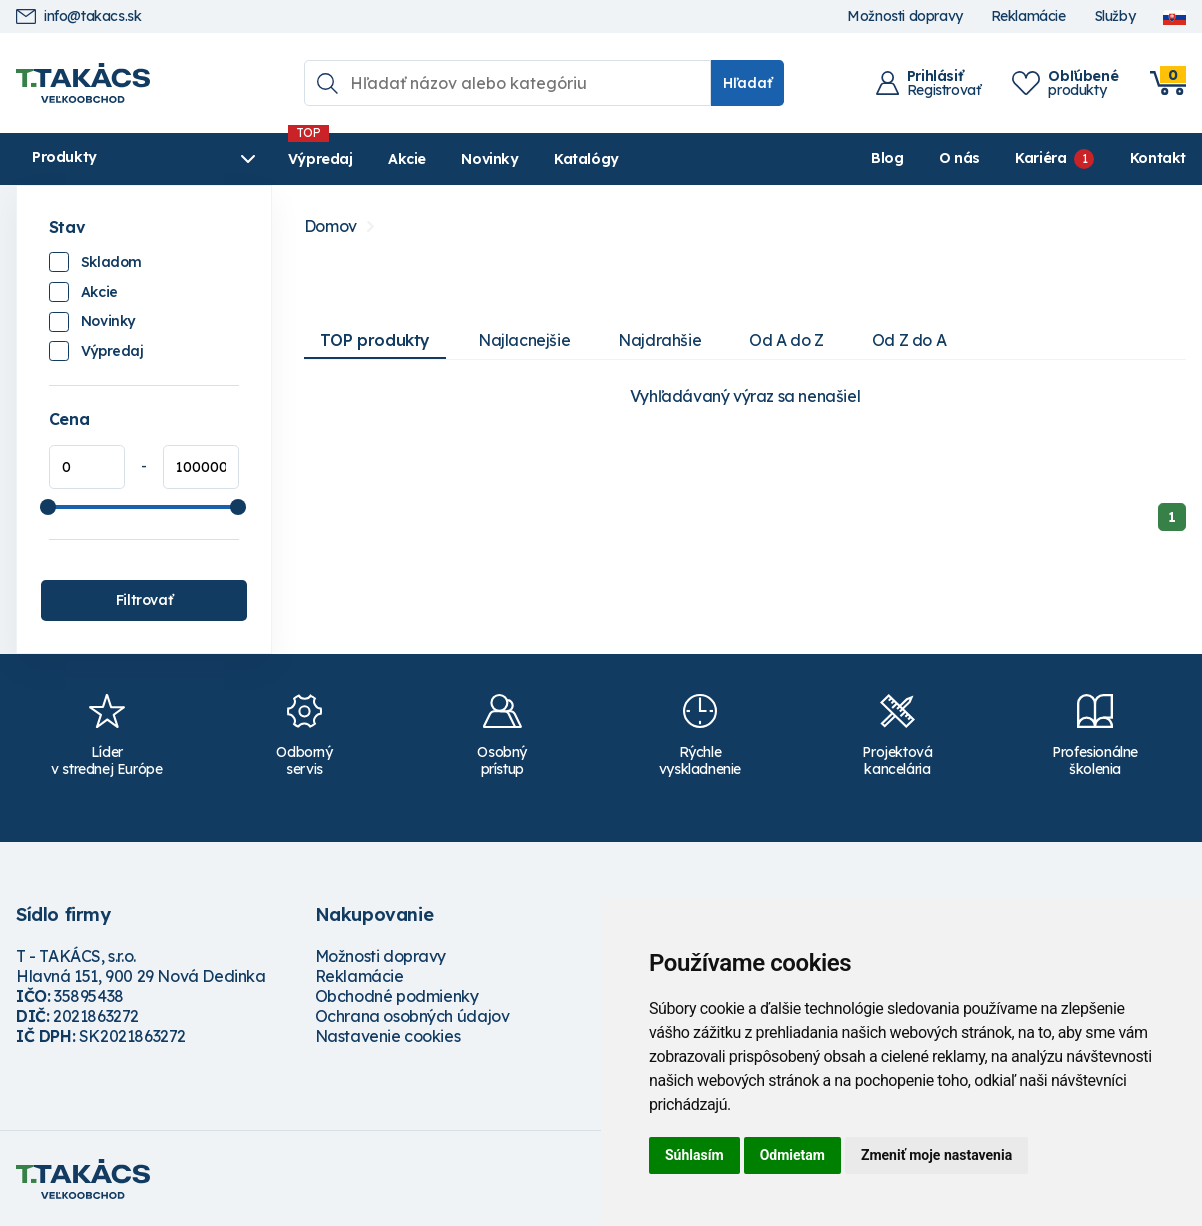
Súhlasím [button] (694, 1155)
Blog (887, 158)
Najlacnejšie (524, 340)
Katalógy (586, 159)
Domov (330, 226)
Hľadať (747, 83)
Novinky (489, 159)
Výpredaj (320, 159)
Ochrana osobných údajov (412, 1016)
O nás (959, 158)
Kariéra (1040, 158)
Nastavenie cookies (388, 1036)
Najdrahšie (659, 340)
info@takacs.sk (78, 16)
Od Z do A (909, 340)
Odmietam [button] (792, 1155)
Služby (1115, 16)
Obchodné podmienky (397, 996)
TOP (375, 340)
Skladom (111, 262)
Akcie (407, 159)
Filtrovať (144, 600)
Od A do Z (786, 340)
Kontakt (1158, 158)
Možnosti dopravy (905, 16)
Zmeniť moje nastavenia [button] (936, 1155)
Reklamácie (1028, 16)
